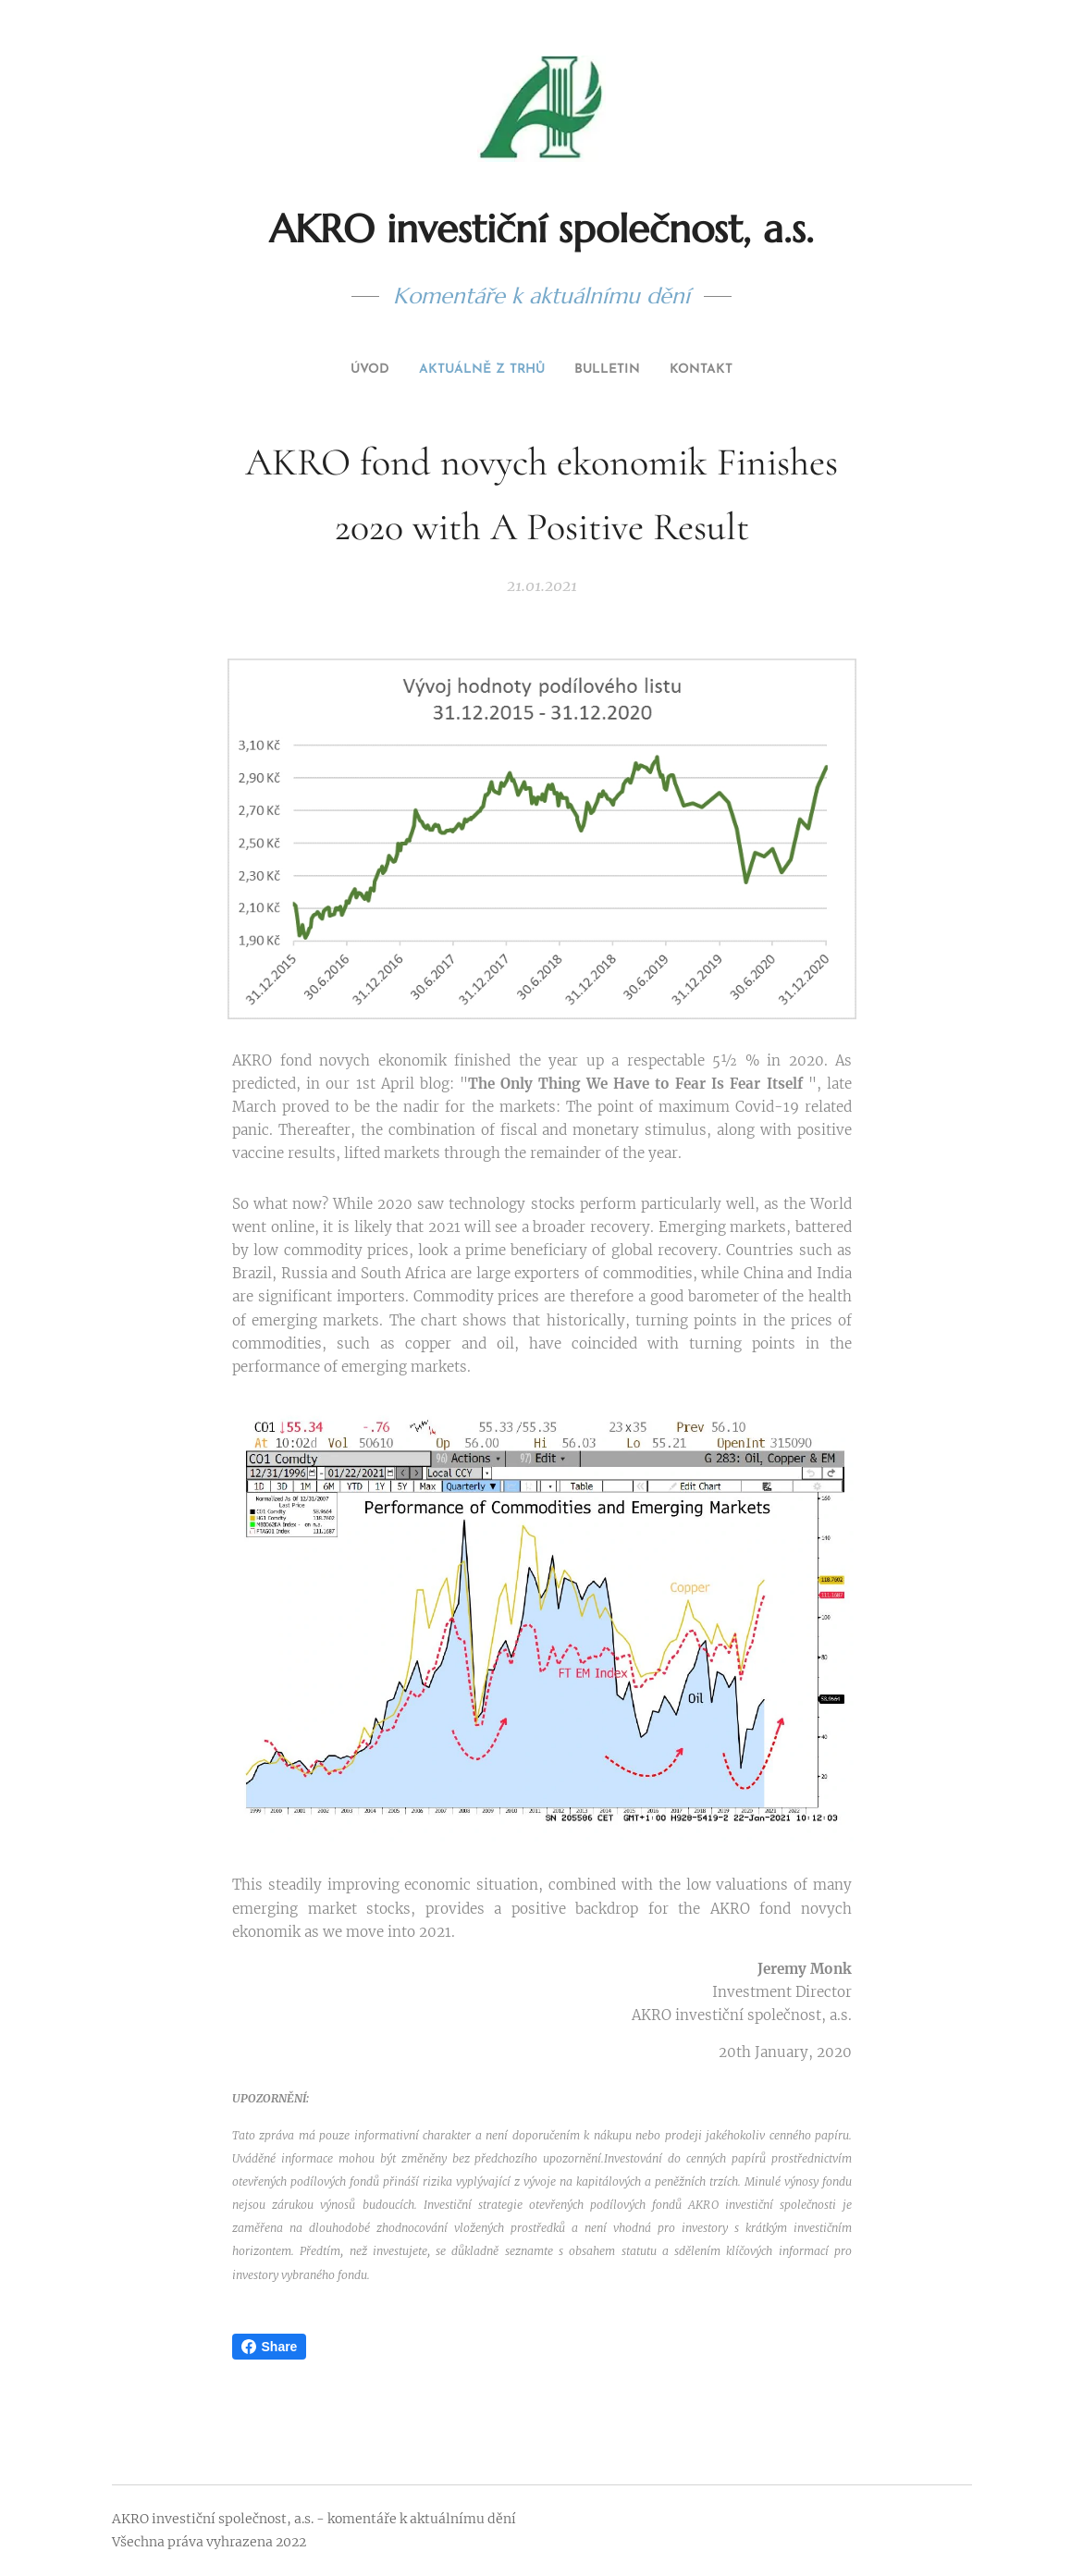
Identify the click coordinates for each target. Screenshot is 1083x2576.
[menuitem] (505, 370)
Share (269, 2346)
